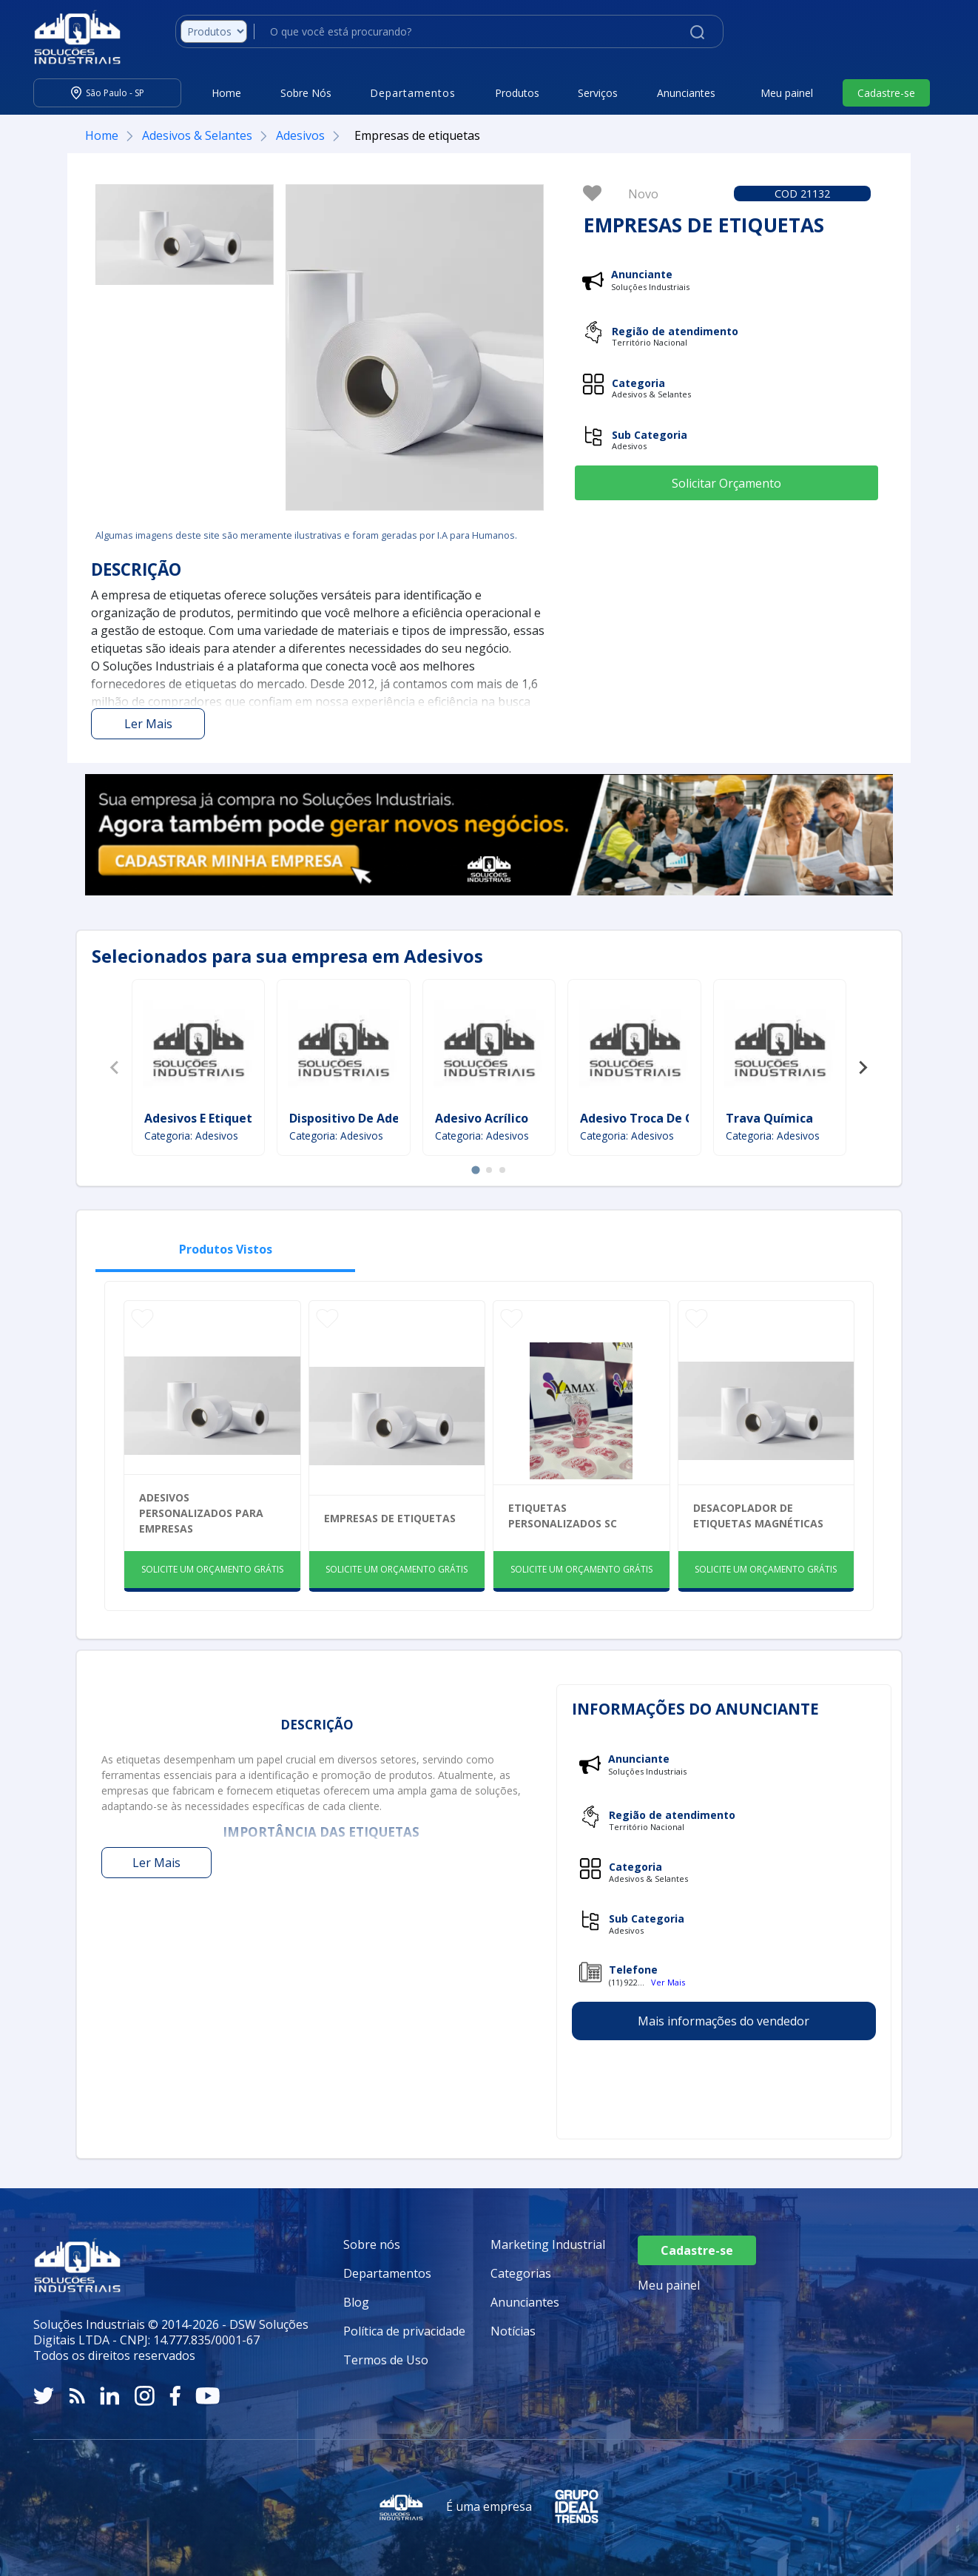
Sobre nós (371, 2244)
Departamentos (387, 2273)
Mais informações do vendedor (723, 2021)
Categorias (520, 2273)
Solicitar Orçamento (726, 483)
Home (226, 93)
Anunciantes (686, 93)
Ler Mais (148, 724)
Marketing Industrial (547, 2244)
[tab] (475, 1170)
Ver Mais (668, 1982)
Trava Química (769, 1118)
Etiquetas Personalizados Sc (562, 1515)
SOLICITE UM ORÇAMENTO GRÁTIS (212, 1569)
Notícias (513, 2331)
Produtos (517, 93)
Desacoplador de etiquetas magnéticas (758, 1515)
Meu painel (787, 93)
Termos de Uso (385, 2360)
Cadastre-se (886, 93)
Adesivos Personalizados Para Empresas (201, 1513)
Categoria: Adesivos (191, 1136)
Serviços (598, 93)
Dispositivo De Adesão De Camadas (393, 1118)
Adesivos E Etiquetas (205, 1118)
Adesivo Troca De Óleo (646, 1118)
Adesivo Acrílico (481, 1118)
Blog (356, 2302)
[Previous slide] (115, 1068)
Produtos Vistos (225, 1249)
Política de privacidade (404, 2331)
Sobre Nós (305, 93)
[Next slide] (862, 1068)
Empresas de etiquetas (390, 1518)
